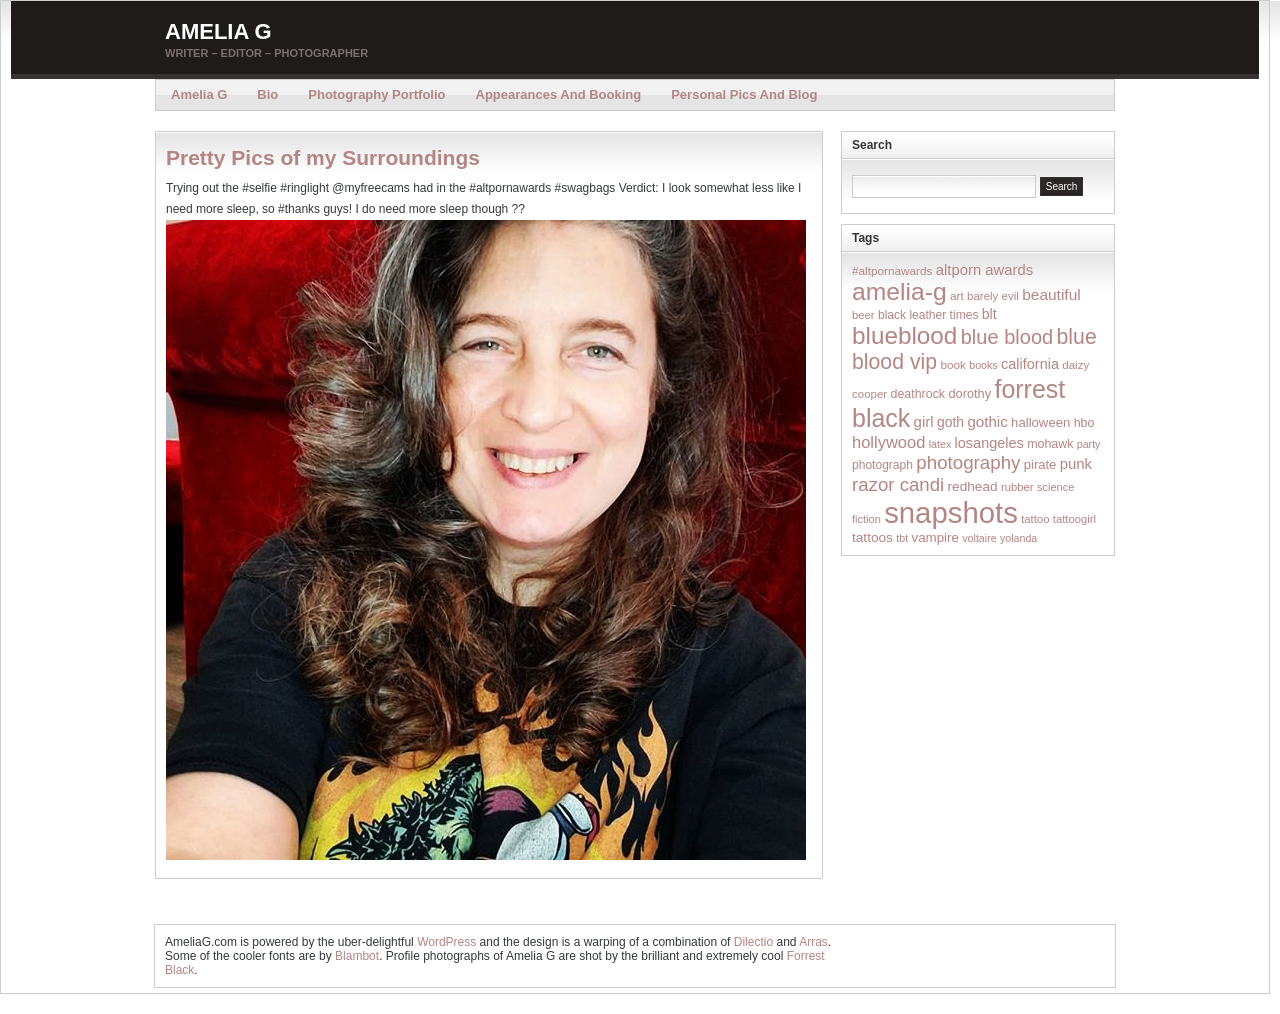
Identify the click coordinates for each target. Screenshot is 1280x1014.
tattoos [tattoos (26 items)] (872, 537)
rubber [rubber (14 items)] (1017, 487)
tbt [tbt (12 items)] (902, 538)
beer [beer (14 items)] (863, 315)
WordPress (446, 942)
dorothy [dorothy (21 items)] (969, 393)
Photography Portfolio (376, 94)
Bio (267, 94)
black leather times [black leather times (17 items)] (928, 315)
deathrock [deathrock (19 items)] (918, 394)
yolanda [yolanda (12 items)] (1018, 538)
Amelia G (218, 31)
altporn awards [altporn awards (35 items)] (984, 270)
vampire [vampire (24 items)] (934, 537)
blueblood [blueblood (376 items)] (904, 335)
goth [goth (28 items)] (950, 422)
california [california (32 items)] (1030, 364)
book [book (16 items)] (953, 364)
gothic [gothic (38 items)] (987, 421)
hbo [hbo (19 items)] (1084, 423)
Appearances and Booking (559, 94)
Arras (813, 942)
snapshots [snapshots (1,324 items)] (951, 512)
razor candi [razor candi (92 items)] (898, 484)
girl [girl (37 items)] (924, 421)
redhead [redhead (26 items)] (973, 486)
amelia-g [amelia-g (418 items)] (899, 291)
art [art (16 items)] (957, 295)
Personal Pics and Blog (744, 94)
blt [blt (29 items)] (989, 314)
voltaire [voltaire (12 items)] (979, 538)
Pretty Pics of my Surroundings (323, 157)
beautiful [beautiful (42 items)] (1051, 294)
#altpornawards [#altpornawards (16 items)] (892, 270)
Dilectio (753, 942)
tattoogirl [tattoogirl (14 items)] (1074, 519)
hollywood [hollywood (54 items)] (888, 442)
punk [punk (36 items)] (1076, 463)
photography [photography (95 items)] (968, 462)
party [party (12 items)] (1089, 444)
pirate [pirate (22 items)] (1040, 464)
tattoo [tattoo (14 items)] (1035, 519)
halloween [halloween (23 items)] (1040, 422)
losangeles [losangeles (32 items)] (989, 443)
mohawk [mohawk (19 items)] (1050, 444)
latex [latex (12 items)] (940, 444)
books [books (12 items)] (983, 365)
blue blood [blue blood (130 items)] (1007, 337)
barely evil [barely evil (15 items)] (993, 296)
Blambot (357, 956)
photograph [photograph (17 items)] (882, 465)
